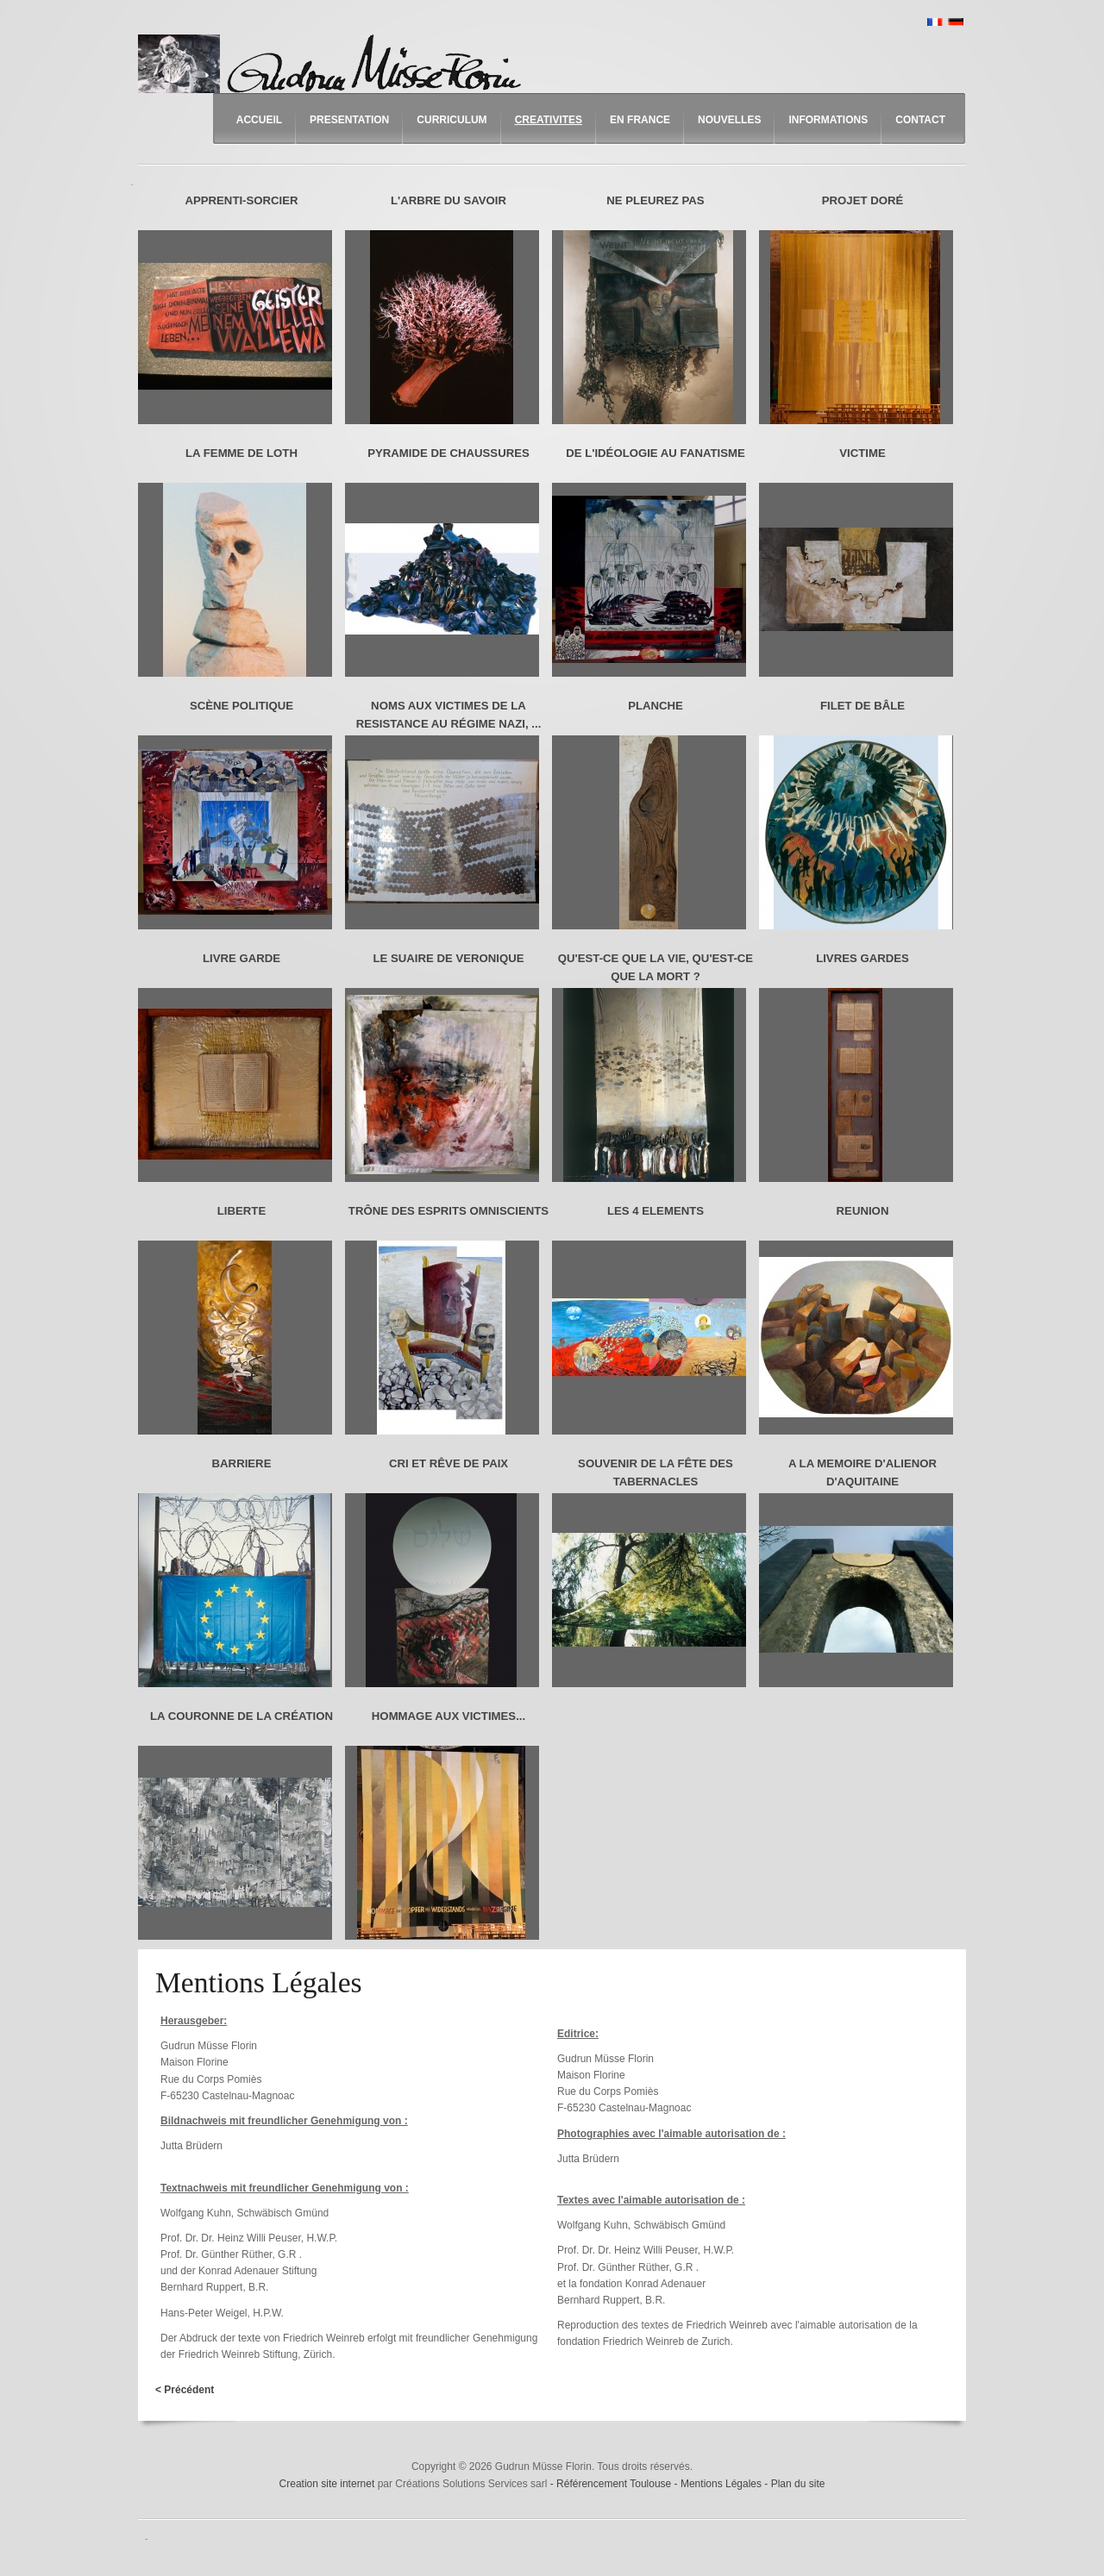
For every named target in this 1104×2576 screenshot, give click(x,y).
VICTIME (862, 453)
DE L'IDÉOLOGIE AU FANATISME (655, 453)
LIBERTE (241, 1210)
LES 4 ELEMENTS (655, 1210)
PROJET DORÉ (863, 200)
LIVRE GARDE (241, 958)
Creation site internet (327, 2484)
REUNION (863, 1210)
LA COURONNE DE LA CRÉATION (241, 1716)
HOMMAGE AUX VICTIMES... (448, 1716)
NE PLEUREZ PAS (655, 200)
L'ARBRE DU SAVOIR (448, 200)
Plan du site (798, 2484)
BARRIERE (242, 1463)
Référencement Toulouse (615, 2484)
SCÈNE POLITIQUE (241, 705)
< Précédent (184, 2390)
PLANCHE (655, 705)
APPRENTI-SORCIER (241, 200)
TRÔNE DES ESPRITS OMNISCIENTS (448, 1210)
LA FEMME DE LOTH (241, 453)
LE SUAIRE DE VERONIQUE (448, 958)
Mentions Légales (722, 2484)
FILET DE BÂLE (862, 705)
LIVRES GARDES (862, 958)
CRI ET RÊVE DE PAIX (448, 1463)
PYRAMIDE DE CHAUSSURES (448, 453)
